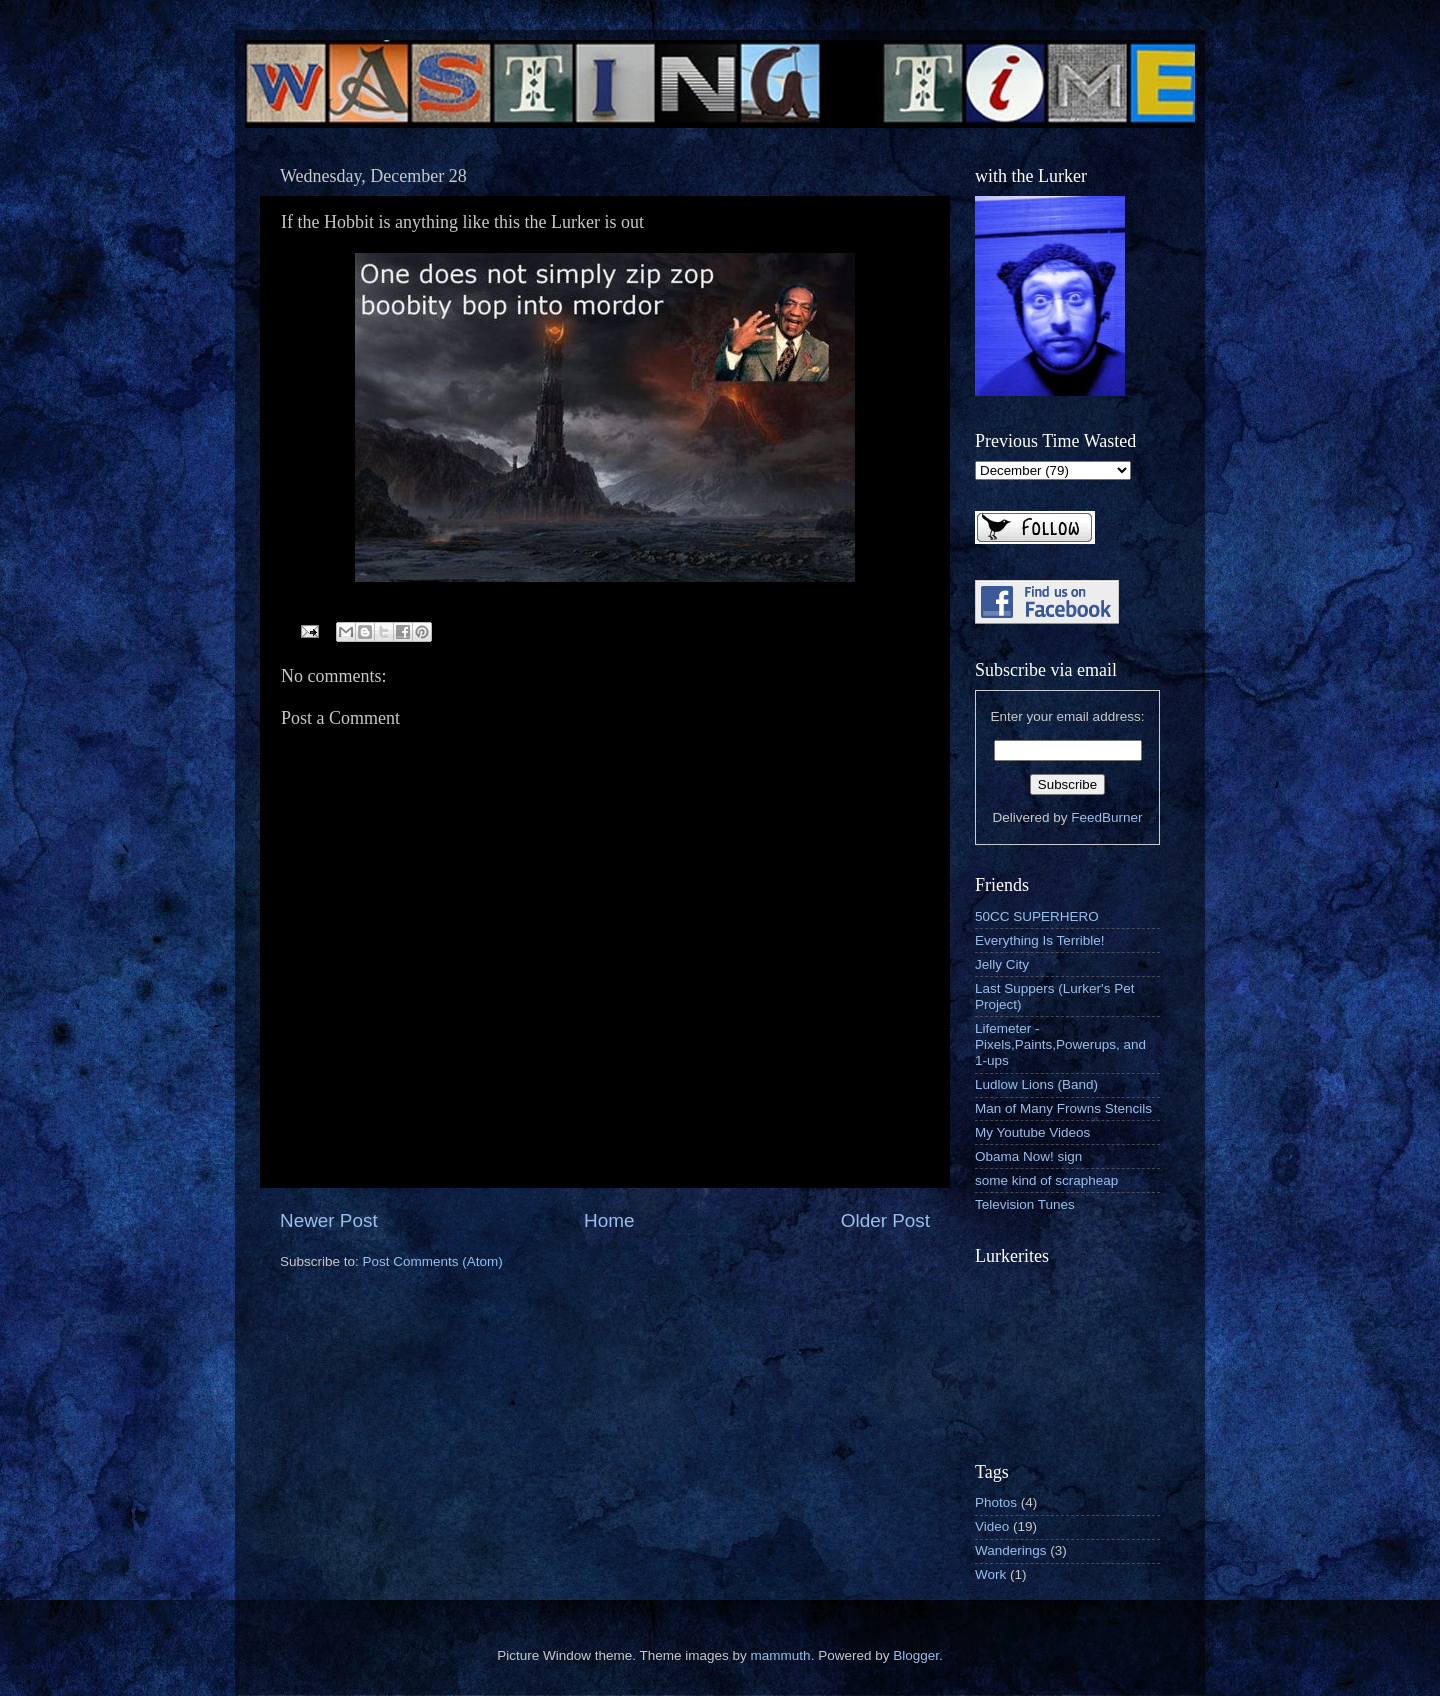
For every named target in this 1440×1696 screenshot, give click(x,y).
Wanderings (1011, 1550)
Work (990, 1574)
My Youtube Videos (1032, 1132)
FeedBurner (1106, 817)
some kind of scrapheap (1046, 1180)
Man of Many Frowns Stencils (1063, 1108)
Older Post (885, 1220)
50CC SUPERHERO (1037, 916)
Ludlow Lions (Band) (1036, 1084)
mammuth (781, 1655)
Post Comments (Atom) (433, 1261)
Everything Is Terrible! (1040, 940)
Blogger (916, 1655)
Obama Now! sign (1028, 1156)
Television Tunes (1025, 1204)
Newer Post (329, 1220)
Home (609, 1220)
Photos (996, 1502)
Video (992, 1526)
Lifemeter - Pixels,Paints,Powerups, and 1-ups (1060, 1044)
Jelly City (1002, 964)
